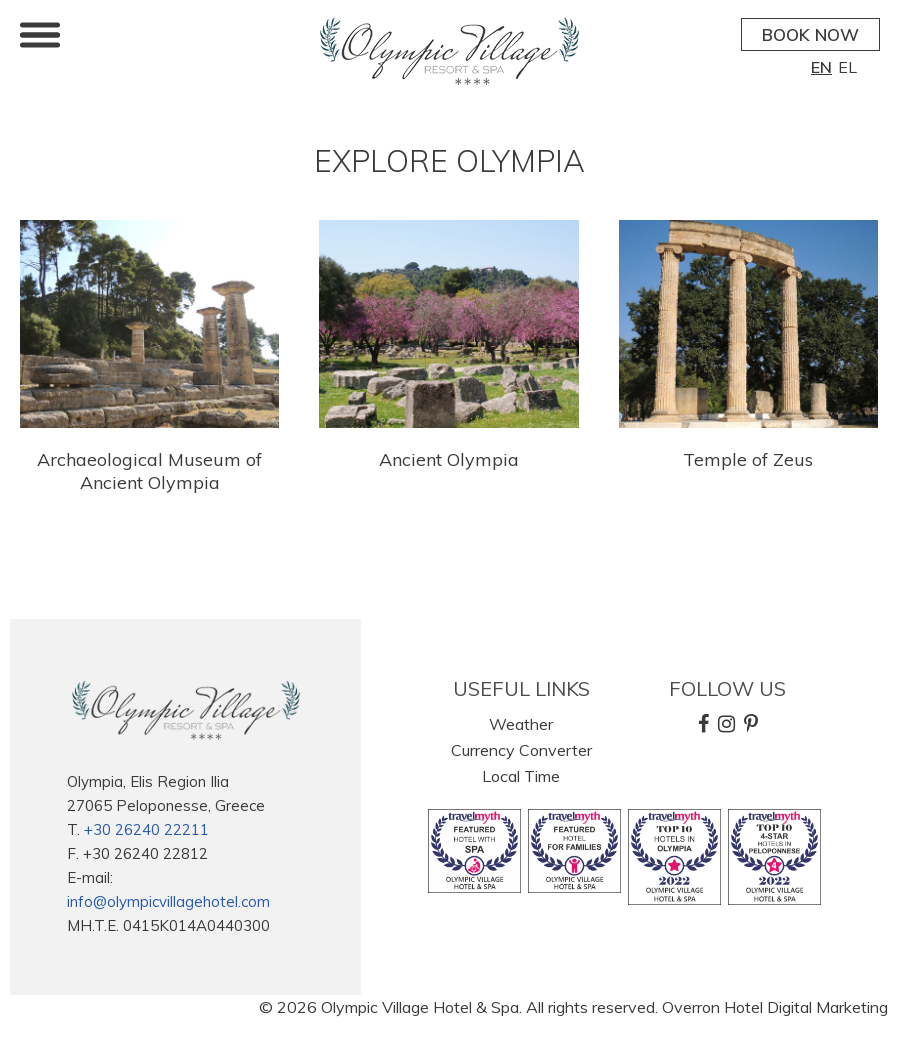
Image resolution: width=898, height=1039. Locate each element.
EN (821, 67)
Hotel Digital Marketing (806, 1007)
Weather (521, 724)
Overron (691, 1007)
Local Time (521, 776)
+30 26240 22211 (146, 829)
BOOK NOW (810, 34)
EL (847, 67)
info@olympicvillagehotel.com (168, 901)
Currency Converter (521, 750)
